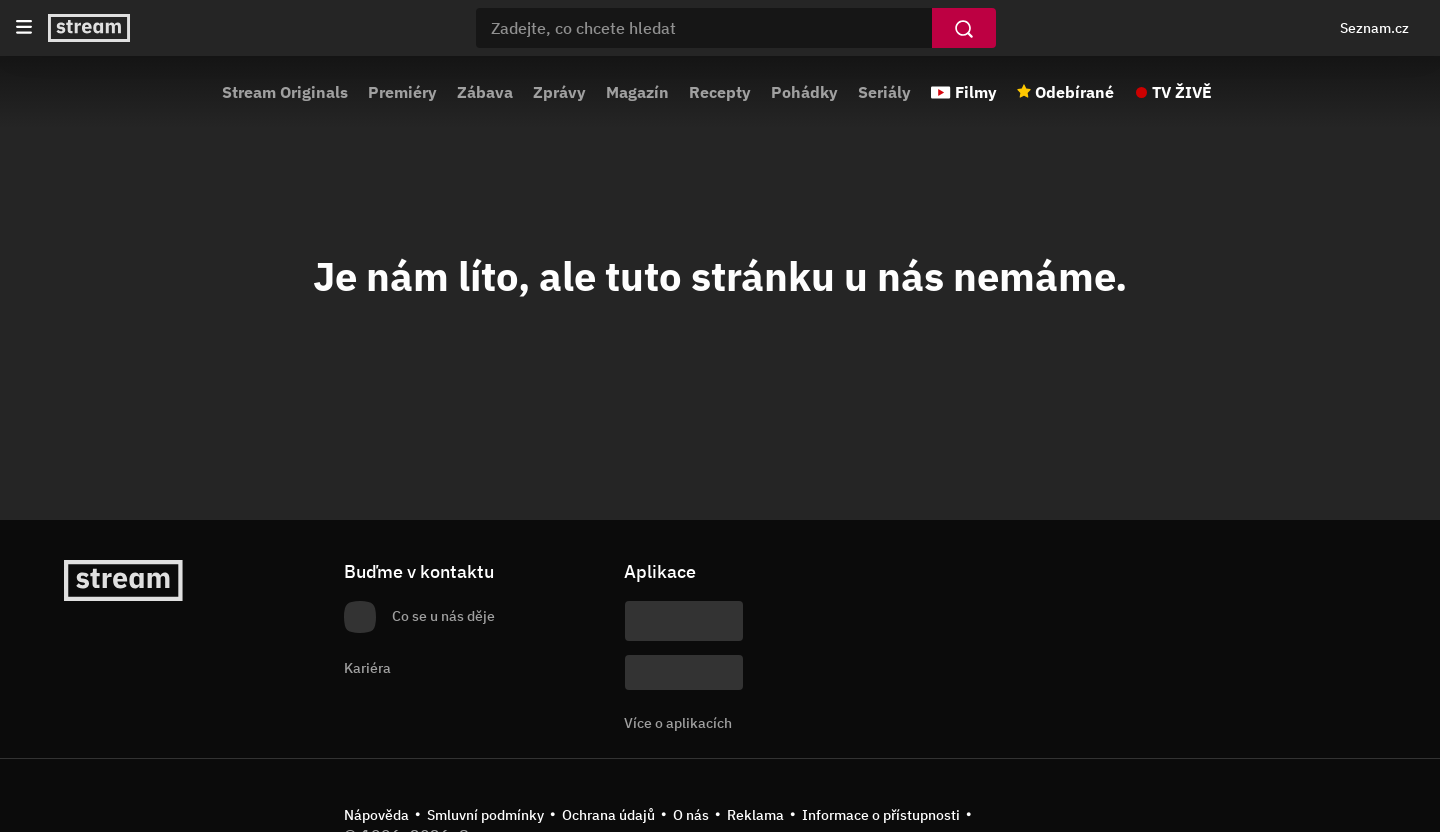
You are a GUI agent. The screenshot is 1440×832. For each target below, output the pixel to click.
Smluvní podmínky (485, 815)
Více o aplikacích (678, 723)
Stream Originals (285, 92)
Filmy (976, 92)
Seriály (884, 92)
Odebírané (1074, 92)
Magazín (637, 92)
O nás (691, 815)
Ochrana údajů (608, 815)
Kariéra (367, 668)
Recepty (720, 92)
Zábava (485, 92)
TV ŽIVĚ (1182, 92)
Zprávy (559, 92)
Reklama (755, 815)
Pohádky (804, 92)
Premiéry (402, 92)
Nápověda (376, 815)
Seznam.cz (1374, 28)
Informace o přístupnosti (881, 815)
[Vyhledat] (964, 28)
